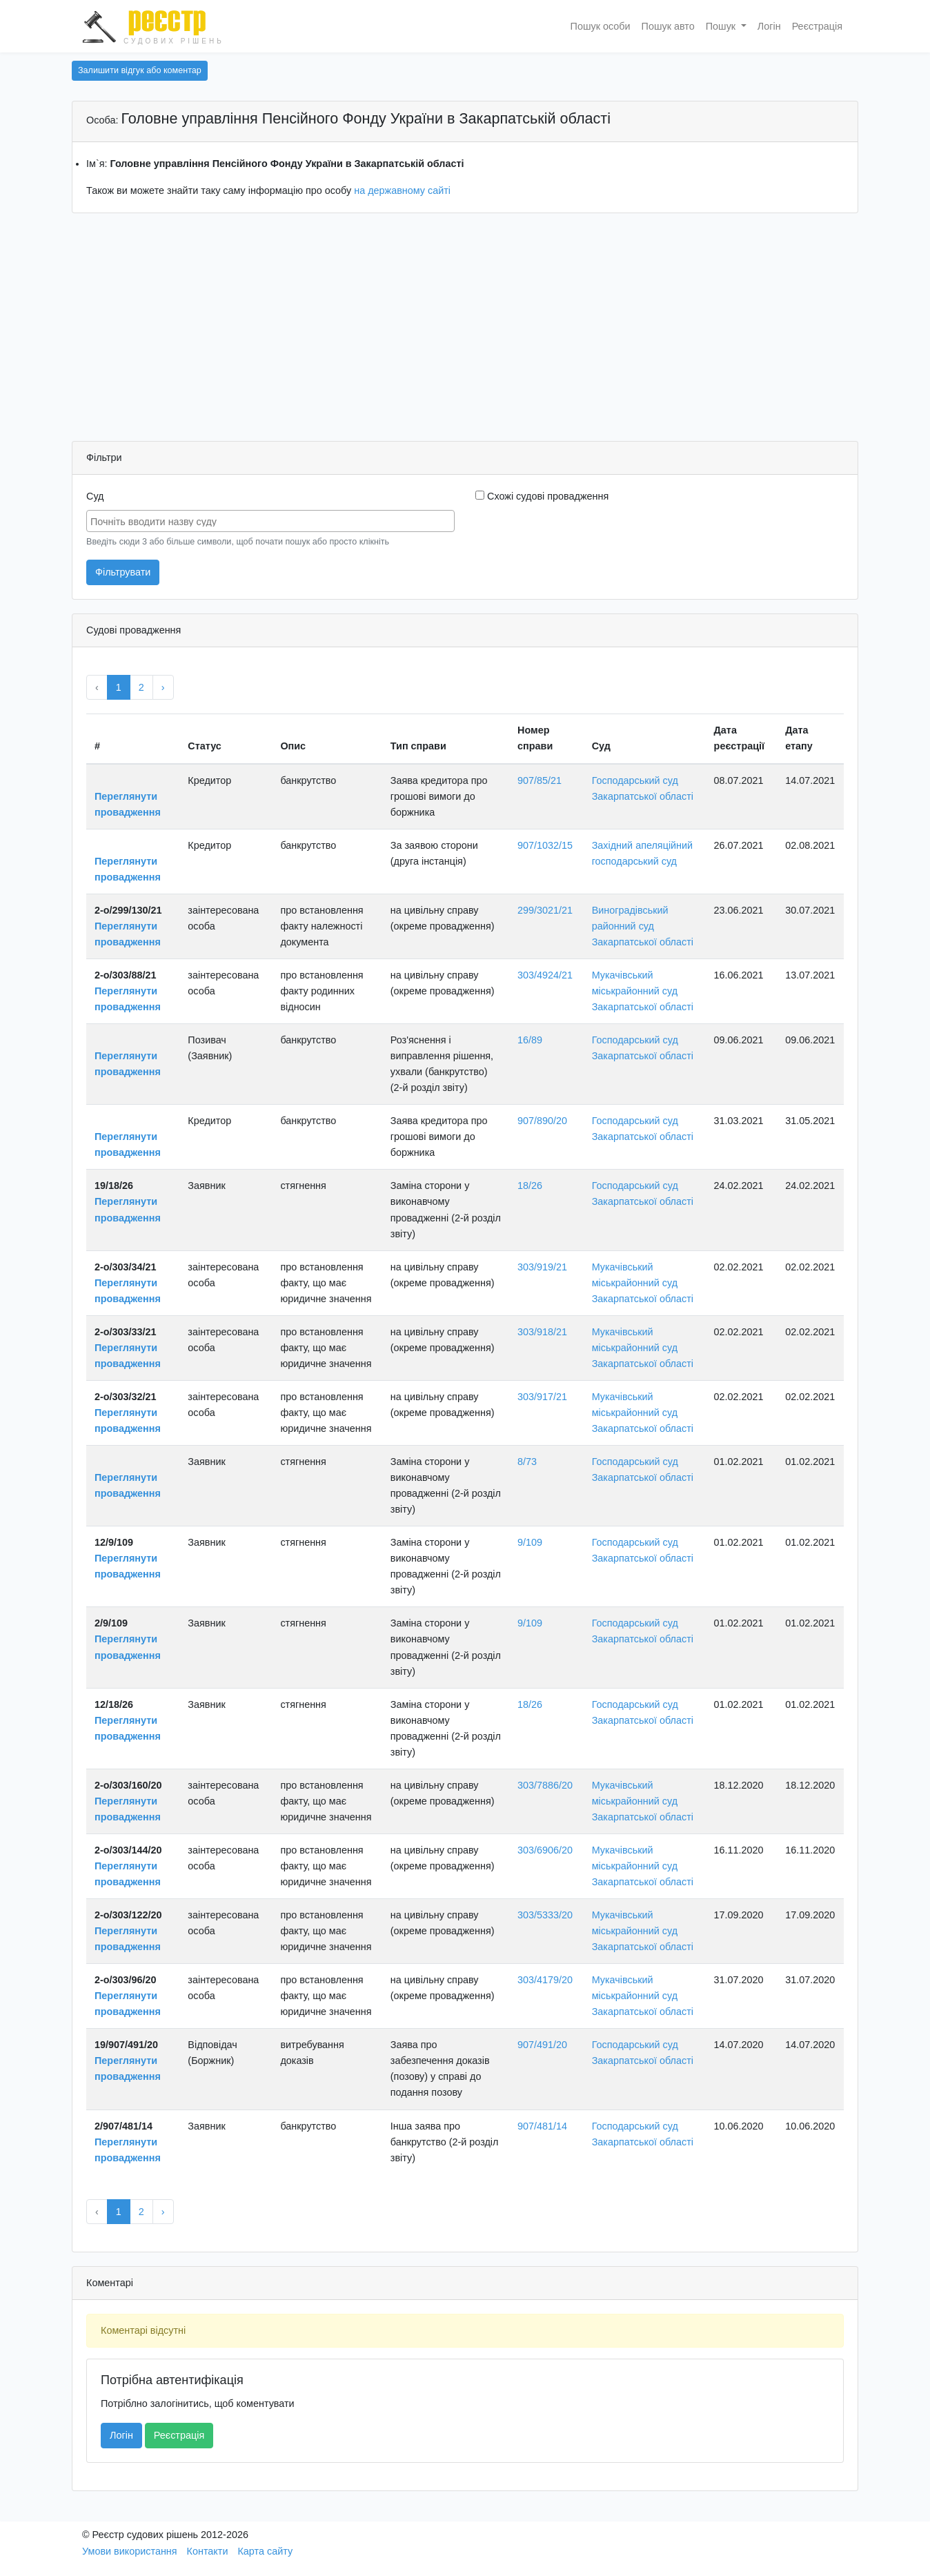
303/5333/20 (545, 1914)
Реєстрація (817, 26)
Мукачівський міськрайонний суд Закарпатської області (642, 991)
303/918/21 (542, 1331)
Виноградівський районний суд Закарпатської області (642, 926)
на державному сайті (402, 190)
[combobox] (270, 521)
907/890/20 (542, 1120)
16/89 (529, 1039)
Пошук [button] (722, 26)
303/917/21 (542, 1396)
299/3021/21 (545, 910)
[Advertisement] (465, 330)
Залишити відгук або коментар (139, 70)
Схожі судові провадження (542, 496)
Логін (769, 26)
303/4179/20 (545, 1979)
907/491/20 (542, 2044)
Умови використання (129, 2551)
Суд (95, 496)
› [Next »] (163, 687)
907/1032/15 (545, 845)
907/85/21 (539, 780)
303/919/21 (542, 1266)
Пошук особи (601, 26)
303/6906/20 (545, 1850)
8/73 (527, 1461)
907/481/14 (542, 2126)
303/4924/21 (545, 975)
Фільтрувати (122, 572)
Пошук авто (668, 26)
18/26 (529, 1185)
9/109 (529, 1542)
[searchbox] (272, 520)
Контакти (207, 2551)
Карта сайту (265, 2551)
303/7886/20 (545, 1785)
